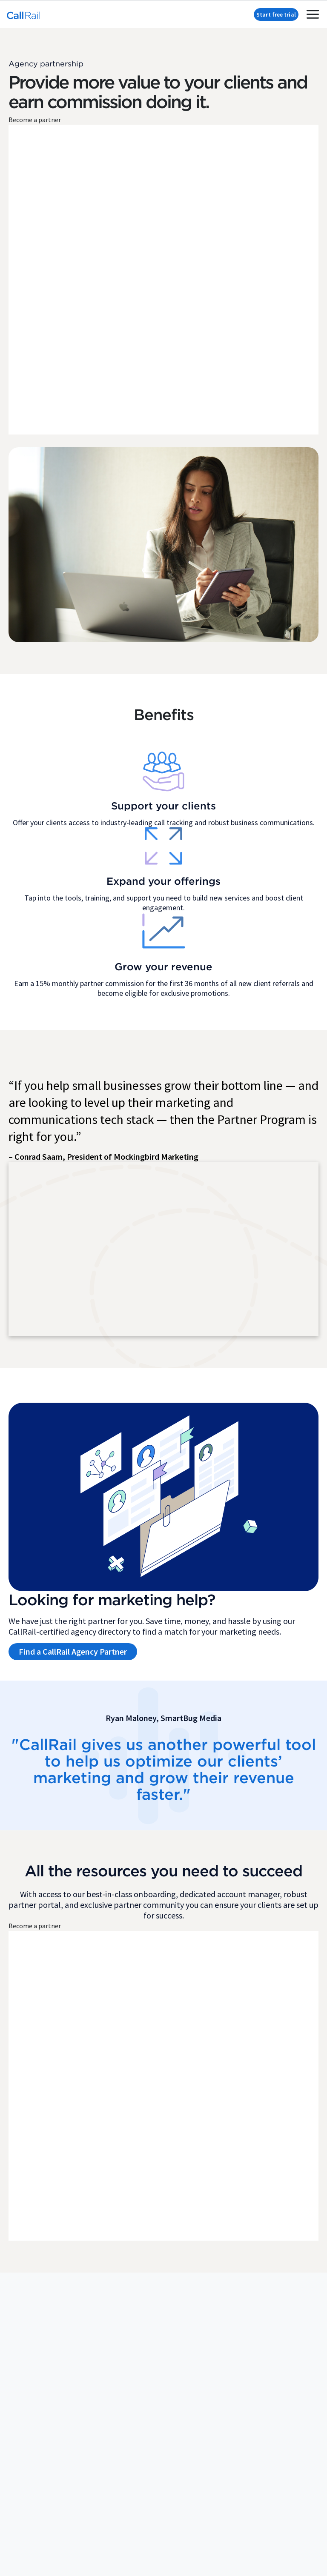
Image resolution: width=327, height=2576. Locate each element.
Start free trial (276, 14)
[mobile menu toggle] (312, 14)
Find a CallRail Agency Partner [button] (73, 1659)
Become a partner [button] (35, 122)
